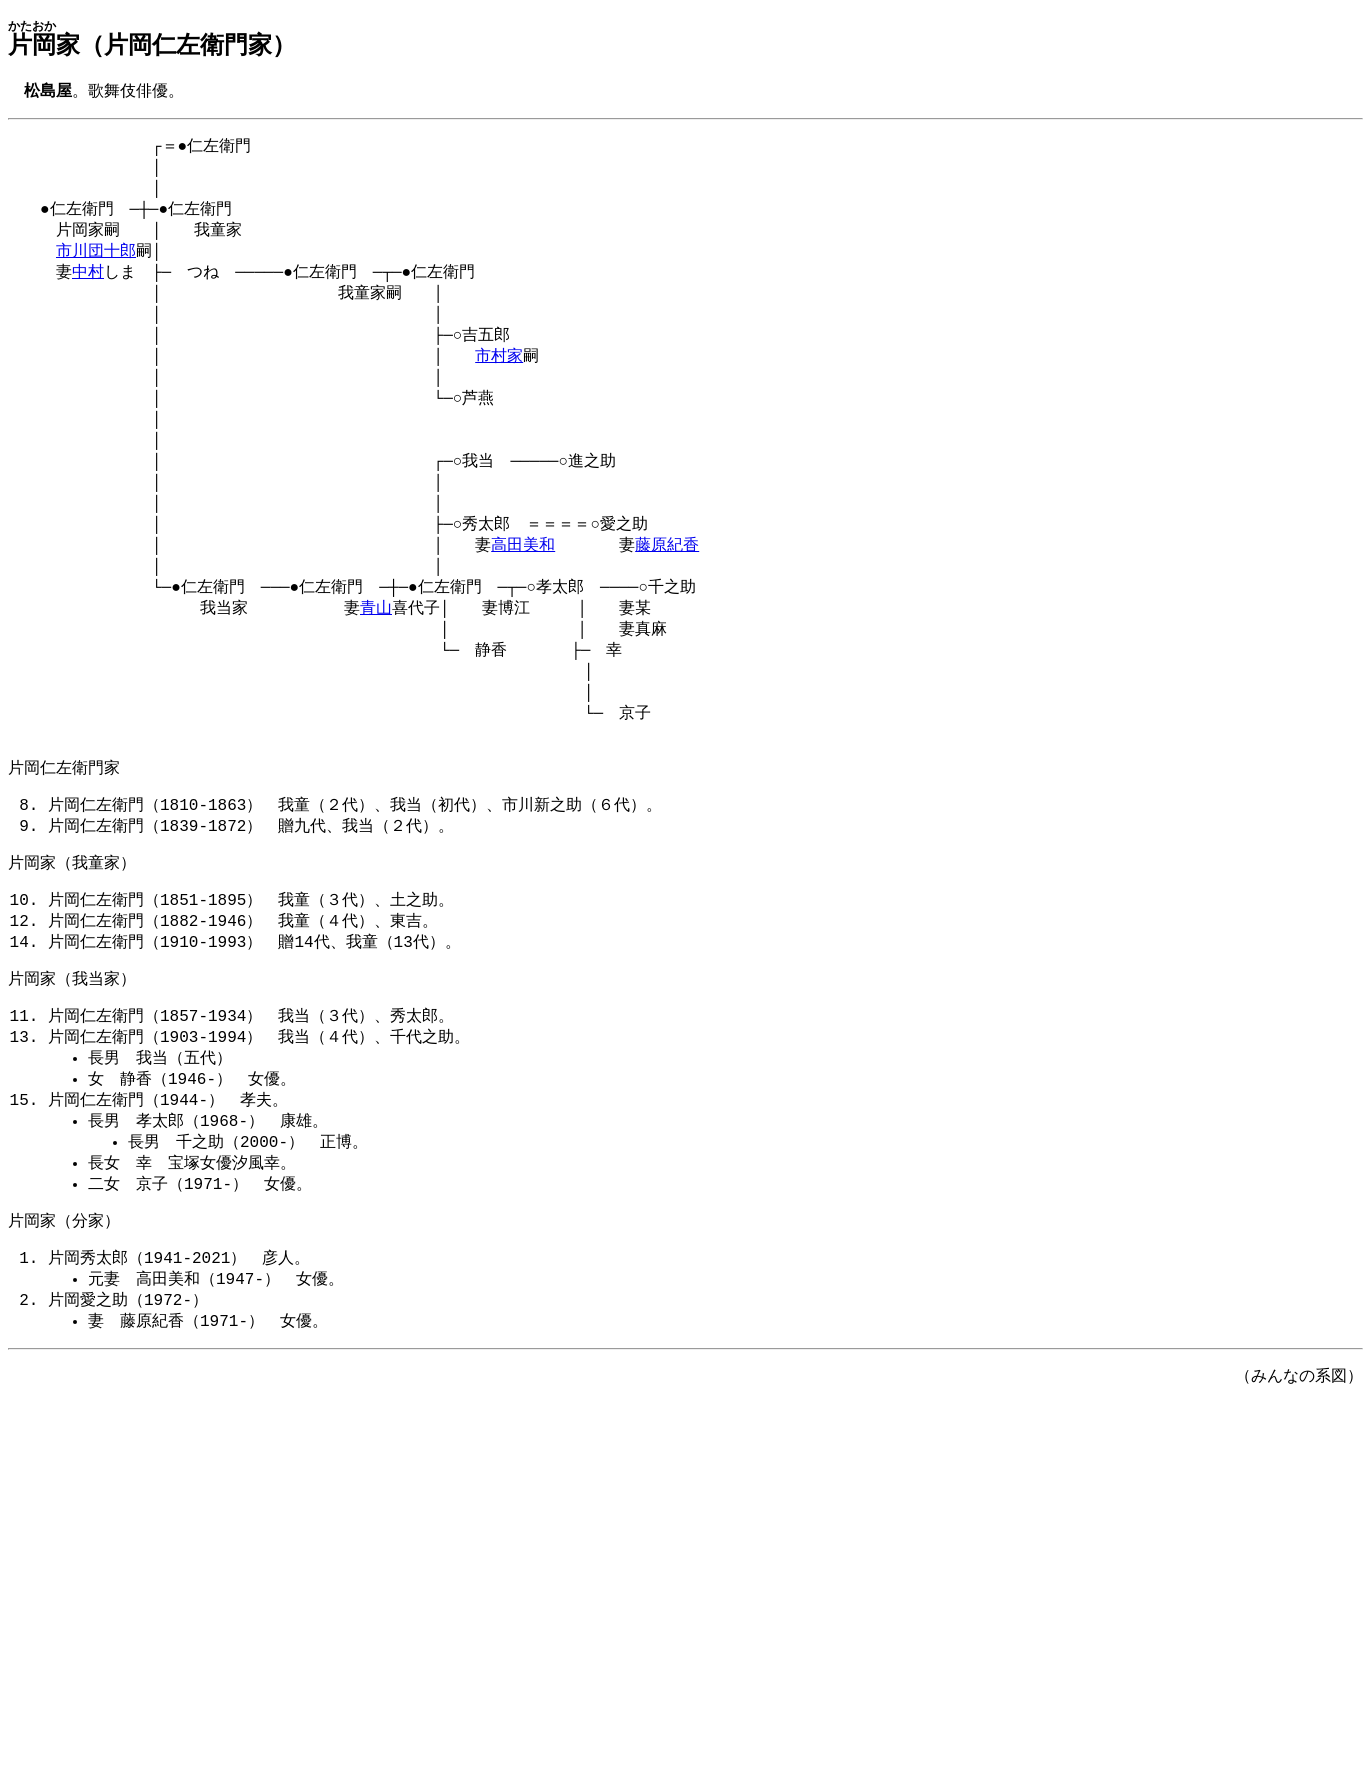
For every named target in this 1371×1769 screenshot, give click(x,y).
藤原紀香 (667, 586)
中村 (88, 287)
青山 (376, 655)
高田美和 (523, 586)
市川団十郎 (96, 264)
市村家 (499, 379)
